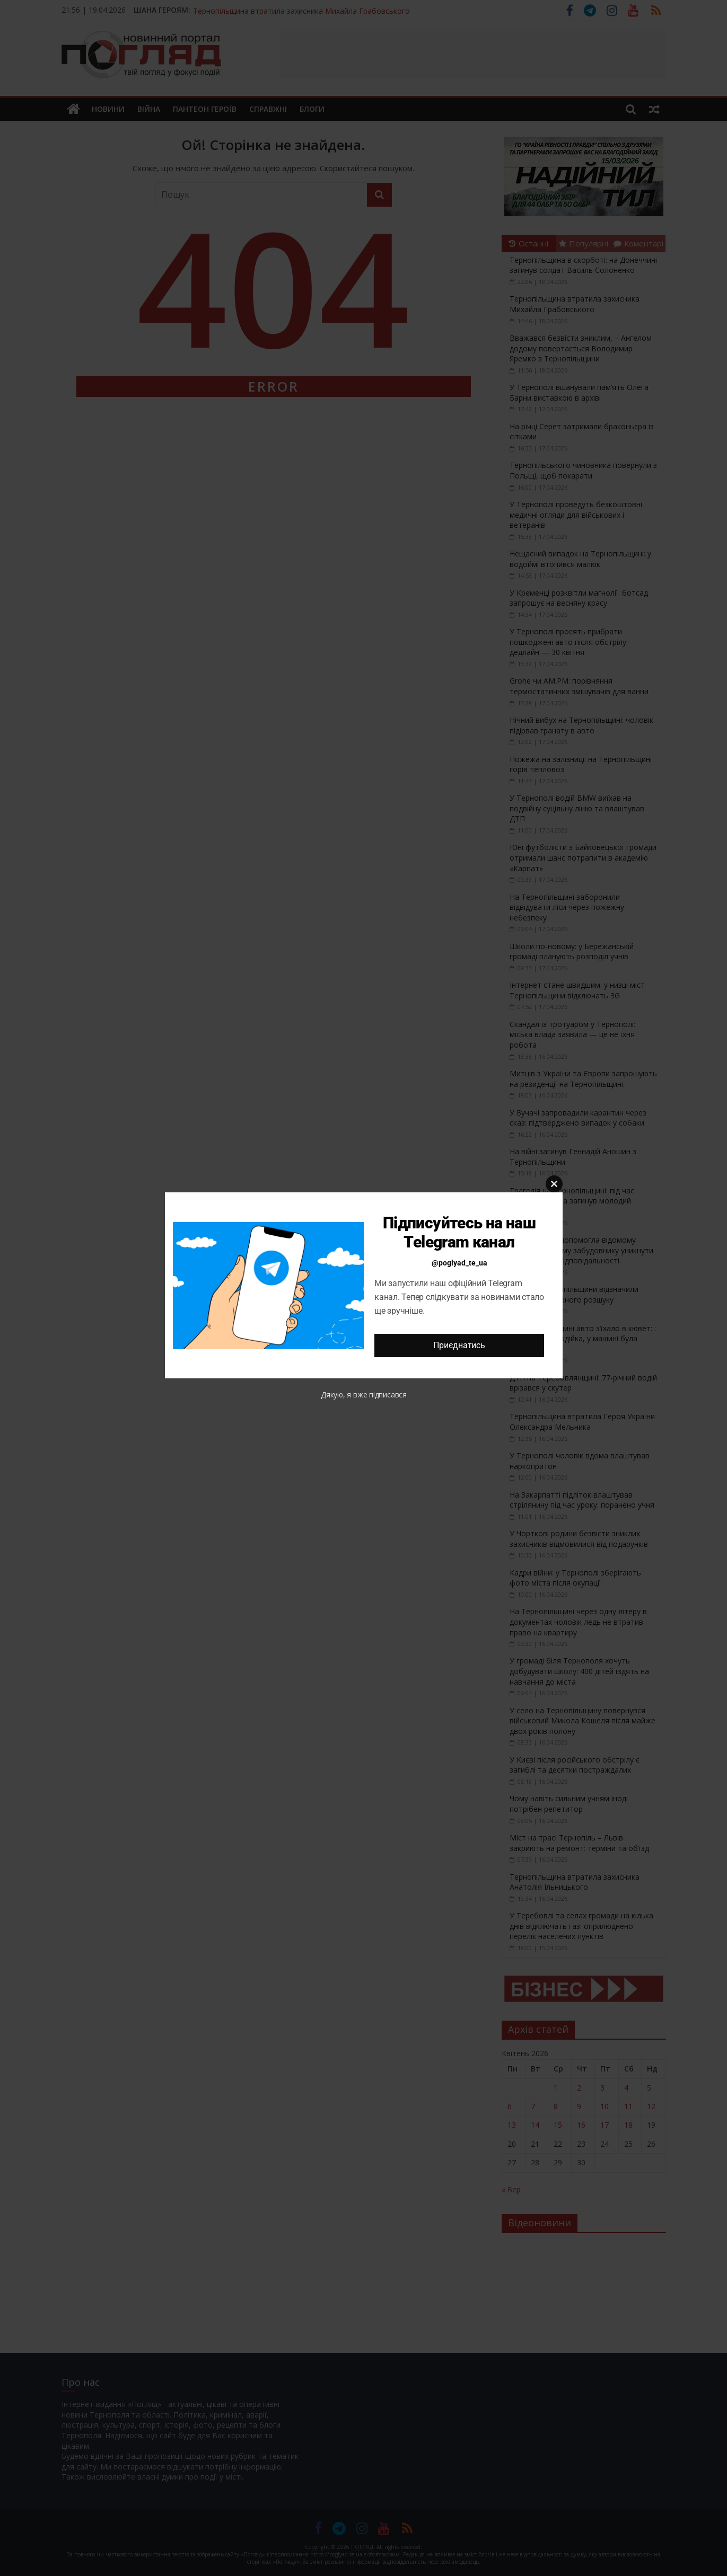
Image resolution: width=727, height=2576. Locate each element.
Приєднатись (459, 1345)
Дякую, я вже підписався (364, 1394)
